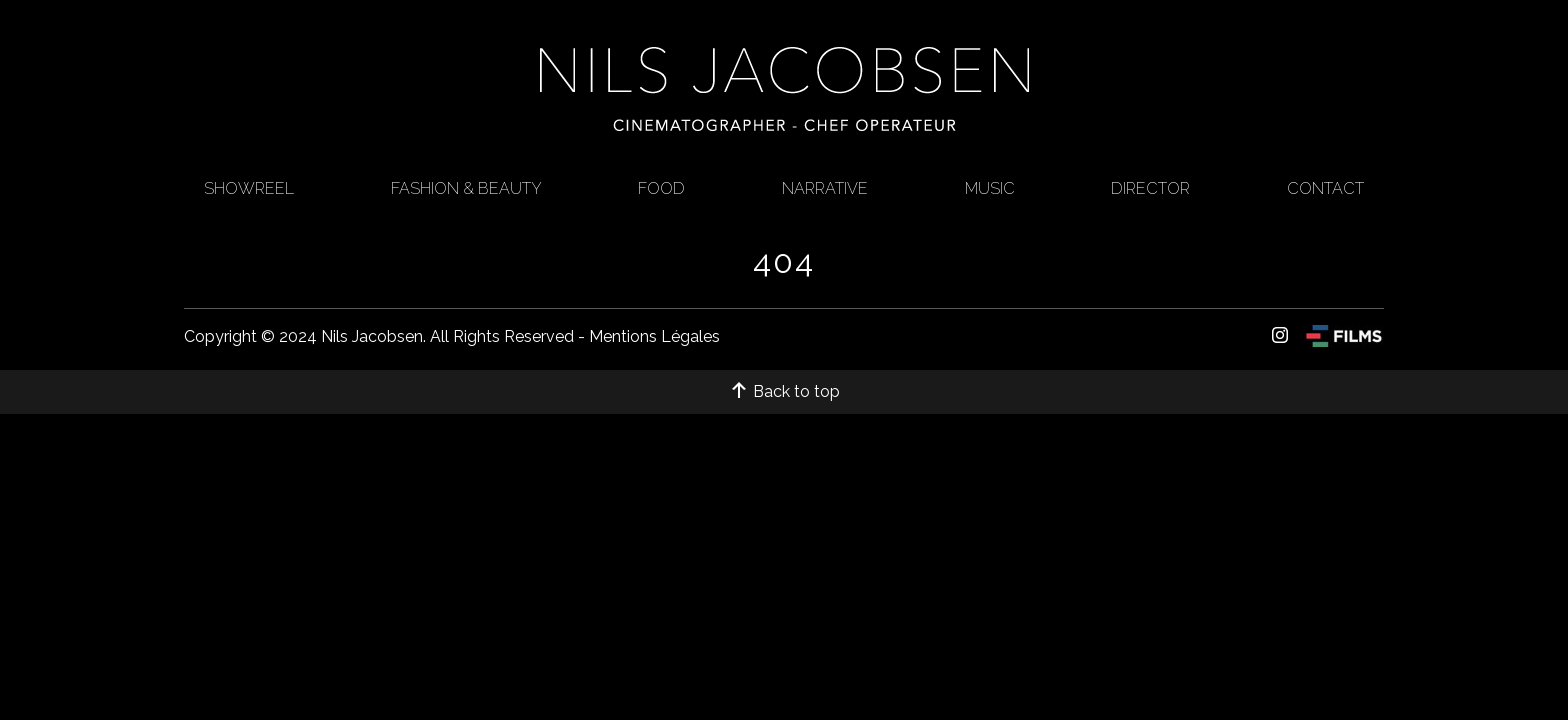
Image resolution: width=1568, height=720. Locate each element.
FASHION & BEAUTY (466, 188)
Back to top (784, 391)
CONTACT (1325, 188)
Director (1150, 188)
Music (990, 188)
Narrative (825, 188)
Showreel (249, 188)
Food (661, 188)
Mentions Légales (654, 336)
